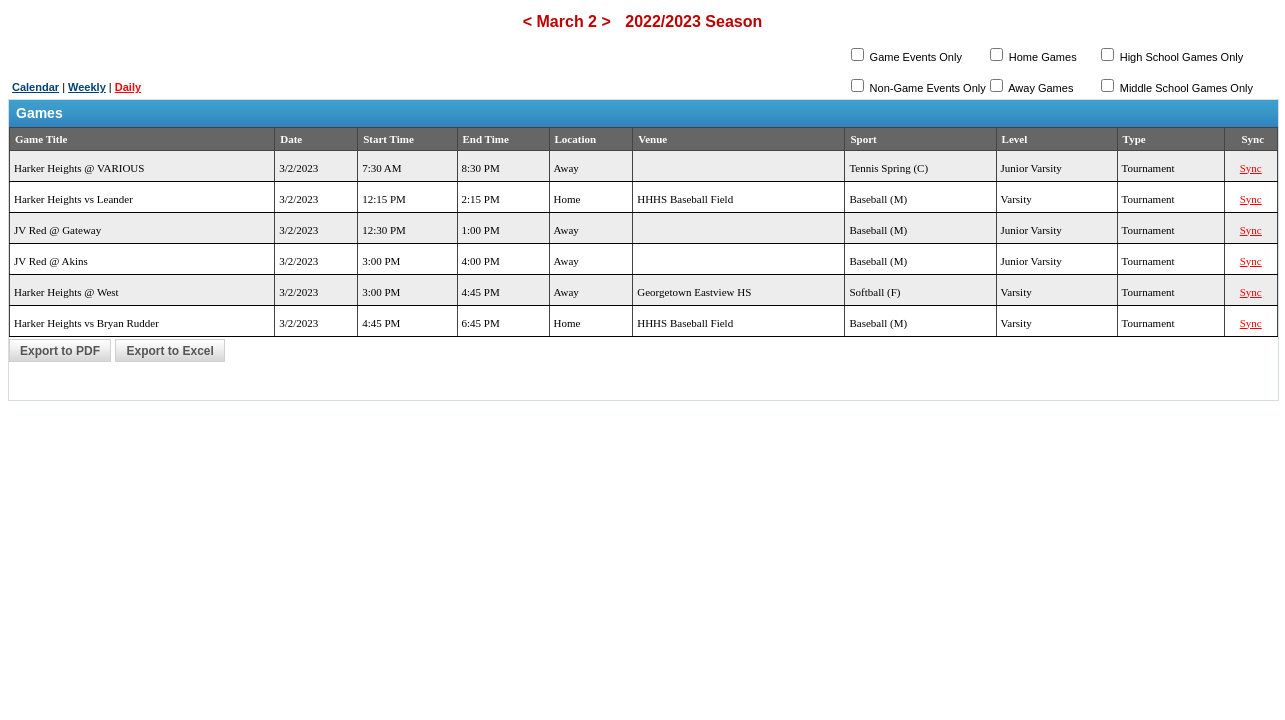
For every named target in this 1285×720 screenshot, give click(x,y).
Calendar (35, 87)
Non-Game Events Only (926, 88)
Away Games (1040, 88)
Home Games (1041, 57)
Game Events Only (914, 57)
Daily (128, 87)
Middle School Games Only (1185, 88)
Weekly (87, 87)
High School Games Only (1180, 57)
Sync (1251, 168)
